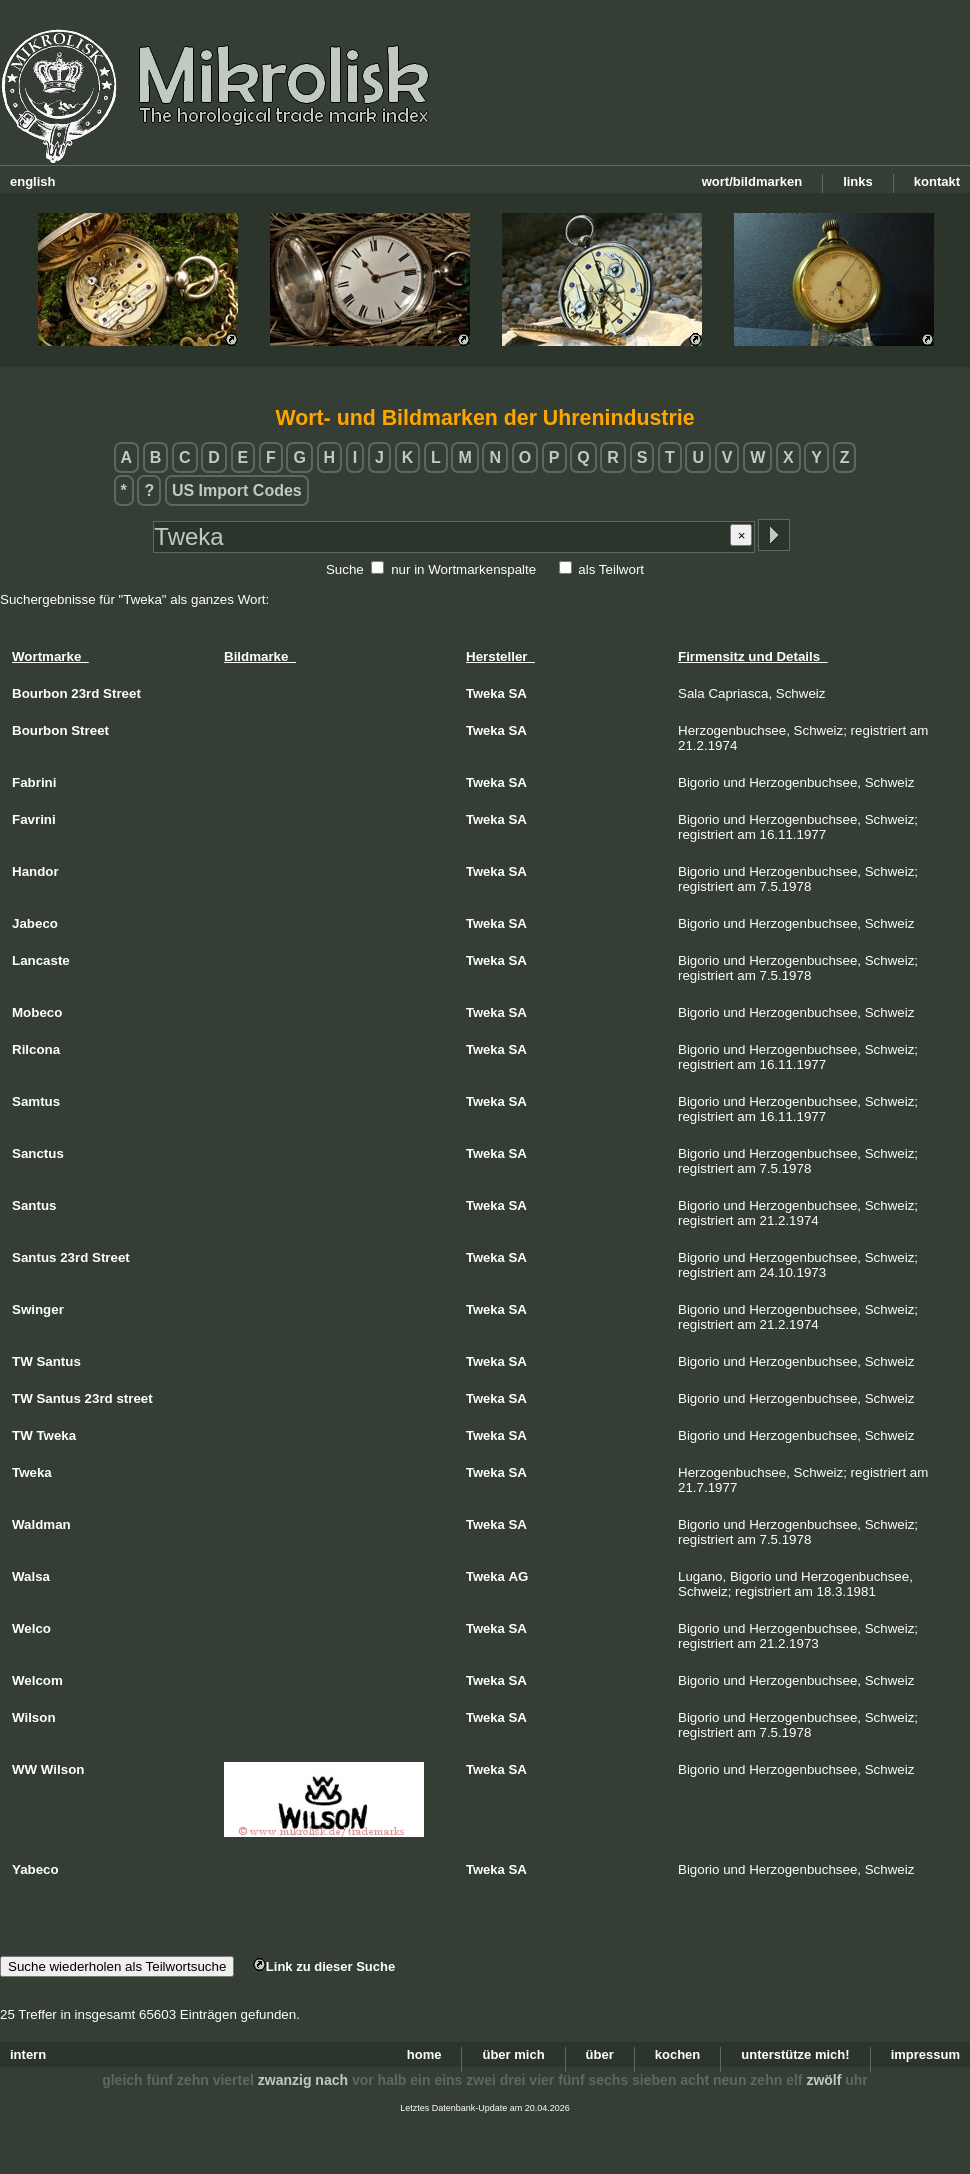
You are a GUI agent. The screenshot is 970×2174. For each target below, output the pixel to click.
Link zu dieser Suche (324, 1966)
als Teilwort (611, 569)
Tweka (485, 693)
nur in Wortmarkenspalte (463, 569)
